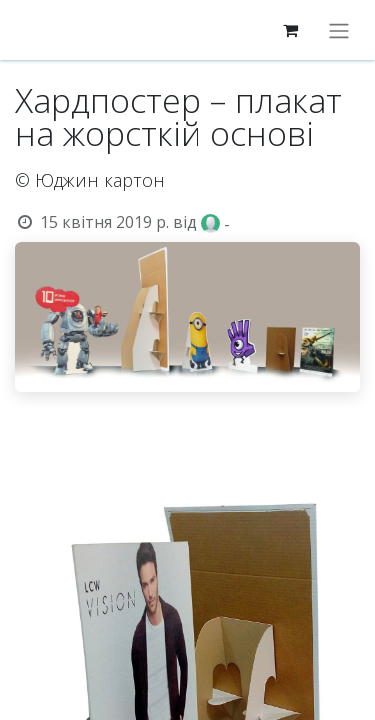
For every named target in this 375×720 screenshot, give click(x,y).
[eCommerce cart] (290, 30)
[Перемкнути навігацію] (339, 30)
